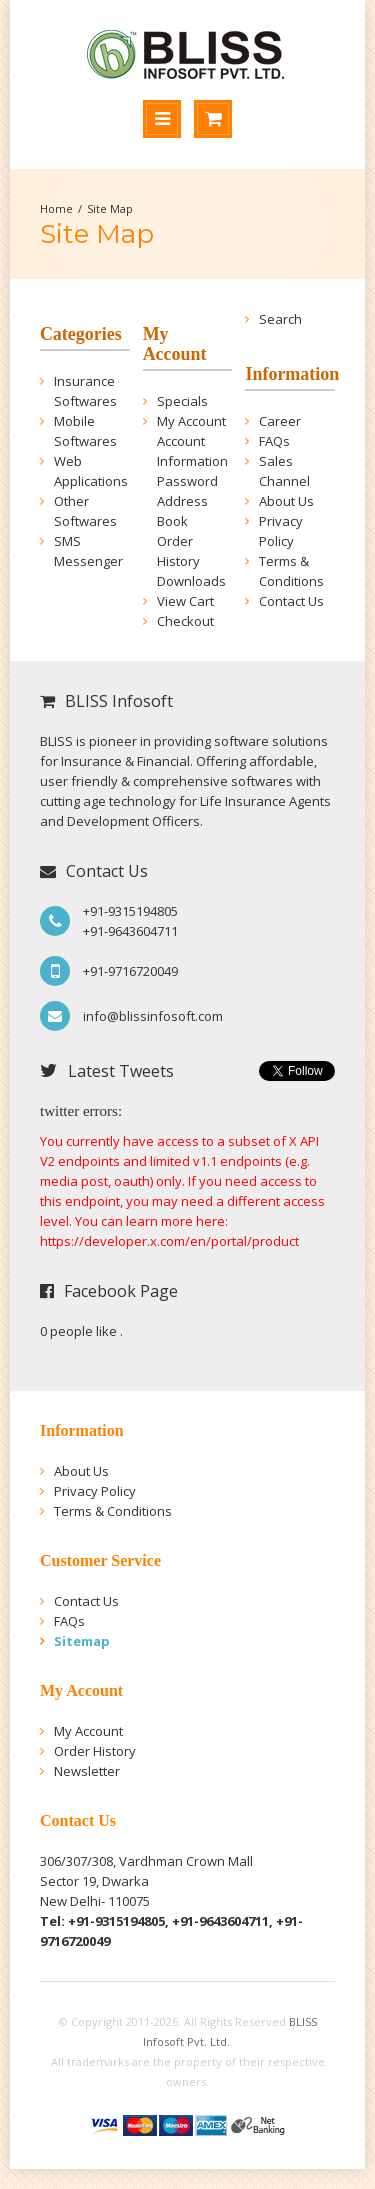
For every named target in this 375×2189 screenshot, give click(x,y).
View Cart (185, 601)
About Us (286, 501)
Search (280, 319)
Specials (182, 401)
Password (187, 481)
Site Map (110, 208)
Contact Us (291, 601)
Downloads (191, 581)
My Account (191, 421)
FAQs (274, 441)
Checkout (185, 621)
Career (280, 421)
